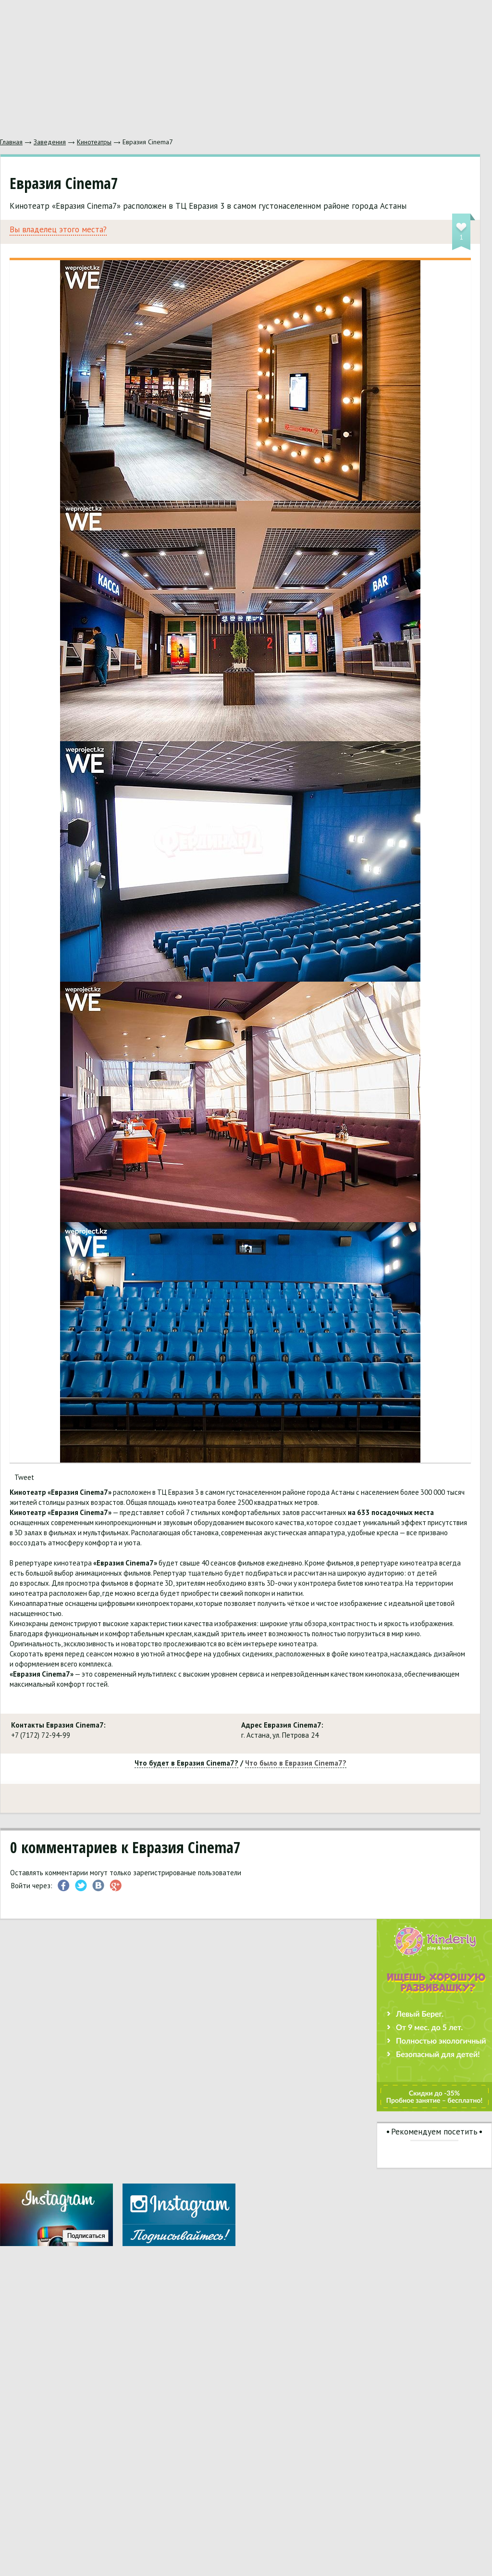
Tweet (24, 1477)
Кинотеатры (94, 142)
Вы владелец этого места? (58, 230)
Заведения (50, 142)
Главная (11, 142)
